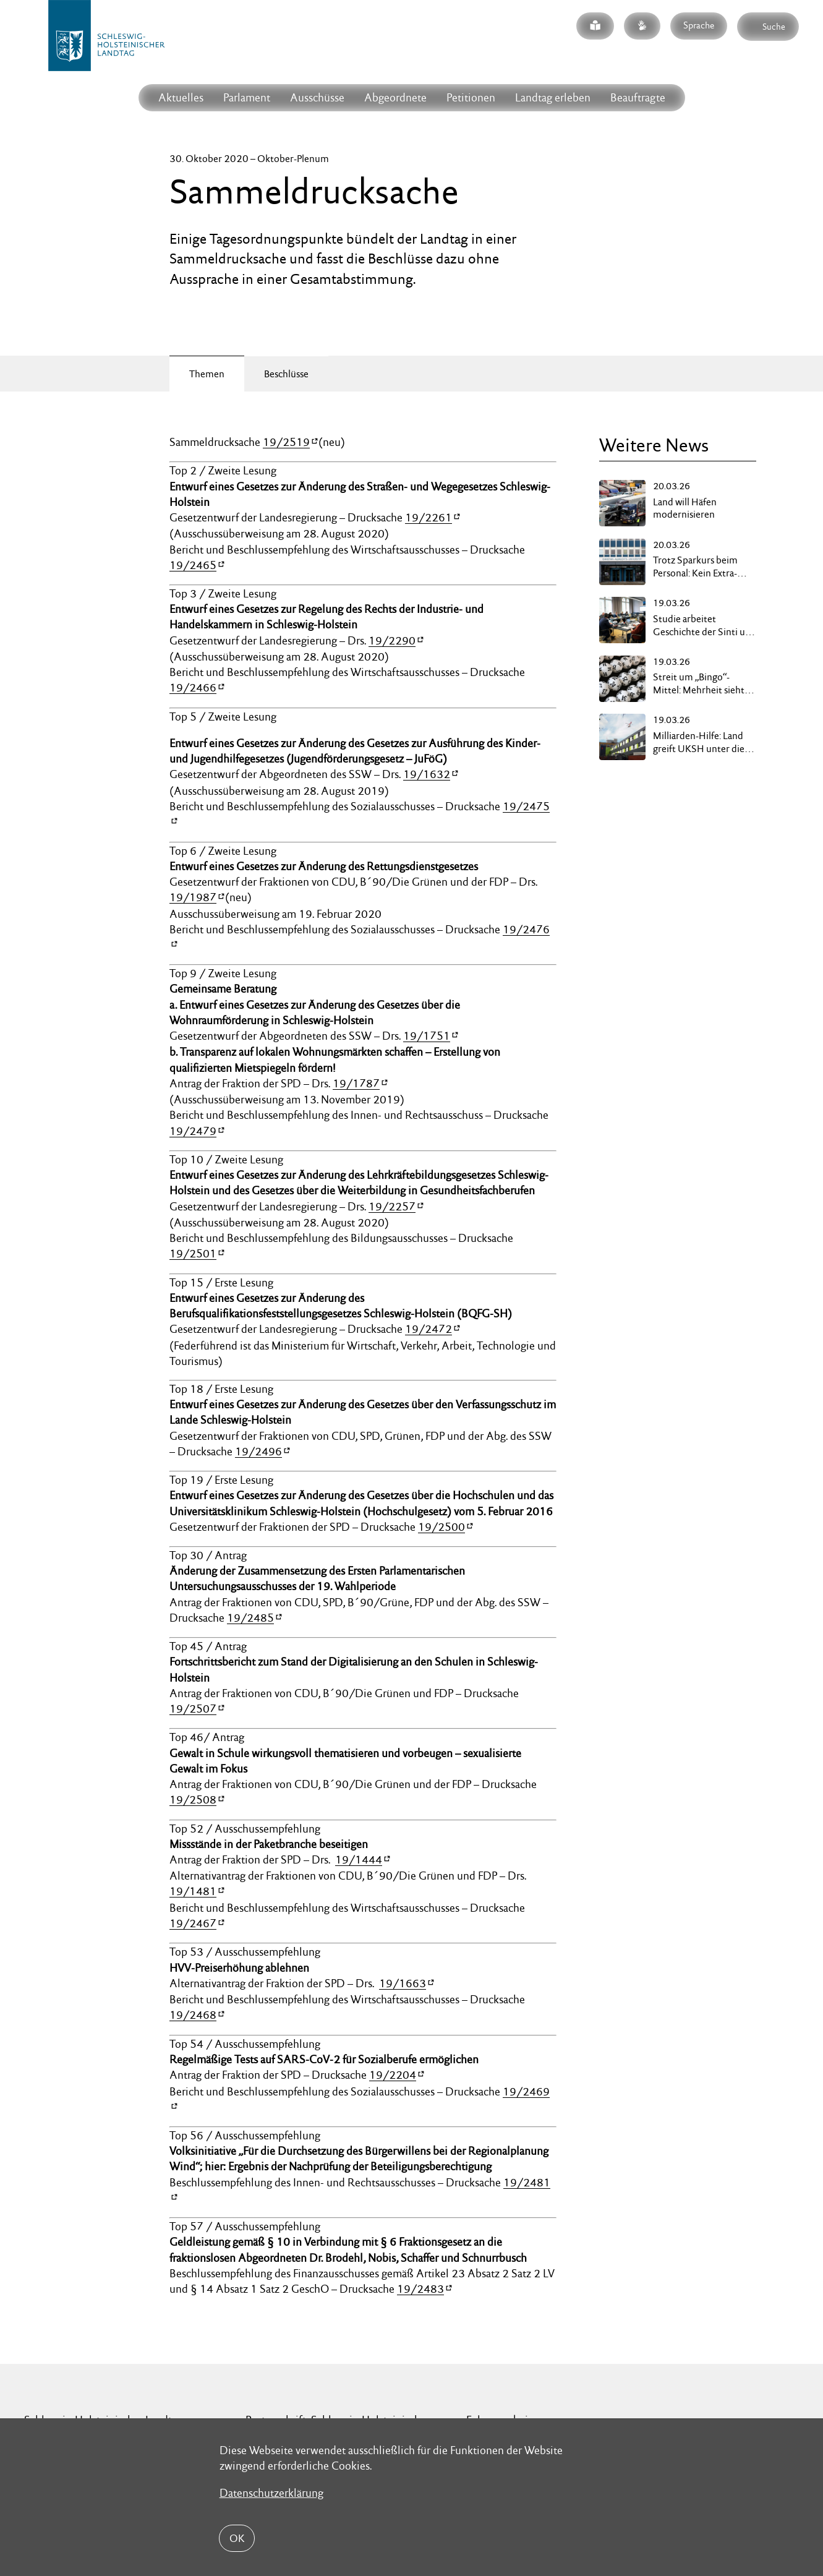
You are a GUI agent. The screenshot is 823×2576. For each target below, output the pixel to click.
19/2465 (192, 564)
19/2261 (428, 517)
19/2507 (192, 1708)
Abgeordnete (395, 97)
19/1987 (192, 897)
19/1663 (402, 1983)
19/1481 (192, 1891)
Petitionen (470, 97)
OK (236, 2538)
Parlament (246, 97)
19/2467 (192, 1923)
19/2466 (192, 687)
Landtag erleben (553, 97)
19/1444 (358, 1859)
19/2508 (192, 1799)
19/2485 (250, 1617)
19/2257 (392, 1205)
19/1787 (356, 1083)
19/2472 (428, 1328)
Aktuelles (180, 97)
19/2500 (441, 1526)
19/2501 (192, 1253)
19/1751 (426, 1035)
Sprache (698, 25)
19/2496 (258, 1451)
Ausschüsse (317, 97)
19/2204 (392, 2074)
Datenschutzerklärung (271, 2492)
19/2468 (192, 2014)
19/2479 (192, 1130)
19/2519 (286, 441)
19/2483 (420, 2288)
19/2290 (392, 640)
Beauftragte (637, 97)
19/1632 (426, 774)
